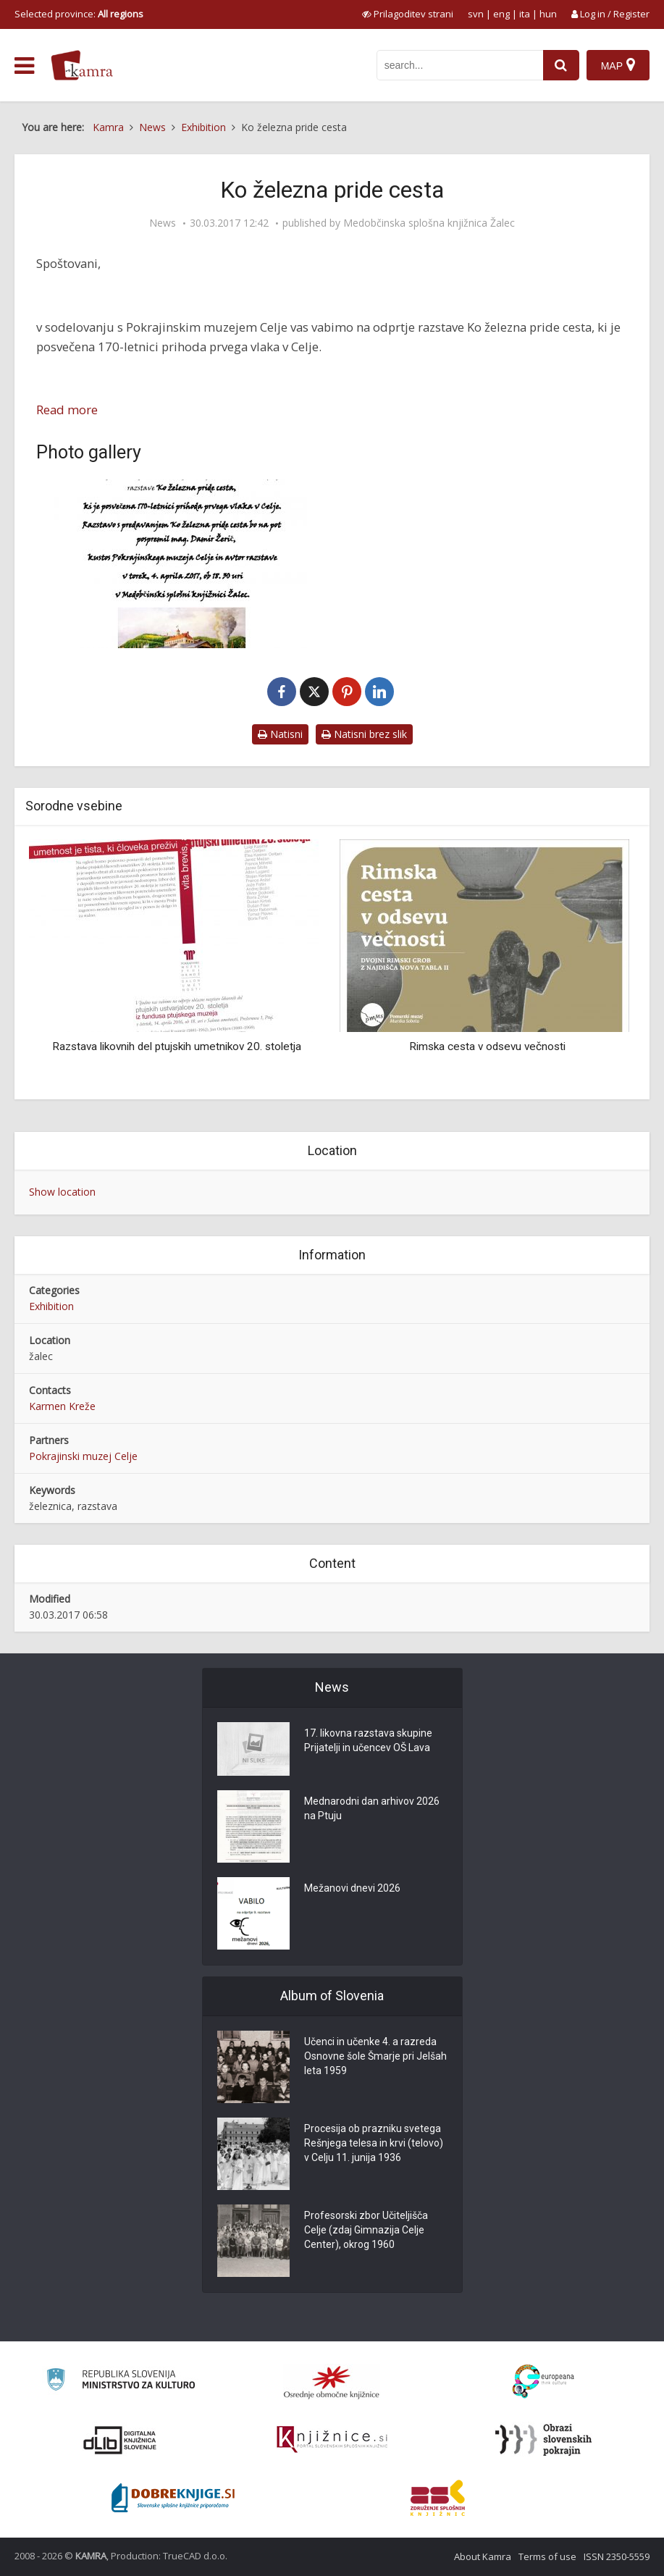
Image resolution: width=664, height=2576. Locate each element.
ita (524, 13)
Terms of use (547, 2556)
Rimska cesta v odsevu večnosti (487, 1046)
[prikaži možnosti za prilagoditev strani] (407, 13)
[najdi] (561, 65)
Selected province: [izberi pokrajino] (78, 13)
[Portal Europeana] (543, 2381)
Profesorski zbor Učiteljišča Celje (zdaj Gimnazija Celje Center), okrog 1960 (366, 2230)
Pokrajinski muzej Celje (83, 1456)
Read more (67, 409)
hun (548, 13)
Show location (62, 1192)
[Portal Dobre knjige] (173, 2497)
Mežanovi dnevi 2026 (352, 1888)
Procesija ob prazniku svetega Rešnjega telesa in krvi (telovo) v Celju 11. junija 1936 (373, 2143)
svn (476, 13)
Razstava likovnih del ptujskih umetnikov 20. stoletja (176, 1046)
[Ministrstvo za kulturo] (120, 2381)
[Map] (618, 65)
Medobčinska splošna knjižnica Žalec (429, 223)
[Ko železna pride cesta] (180, 563)
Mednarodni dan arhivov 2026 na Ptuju (372, 1808)
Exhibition (51, 1306)
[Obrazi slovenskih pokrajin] (543, 2440)
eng (501, 13)
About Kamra (482, 2556)
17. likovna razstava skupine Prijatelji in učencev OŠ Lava (368, 1740)
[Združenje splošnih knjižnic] (438, 2498)
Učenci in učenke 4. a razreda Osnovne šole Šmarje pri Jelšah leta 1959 (375, 2056)
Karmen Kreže (62, 1406)
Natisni (280, 734)
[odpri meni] (24, 65)
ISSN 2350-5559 (617, 2556)
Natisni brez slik (364, 734)
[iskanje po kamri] (460, 65)
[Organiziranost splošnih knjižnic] (331, 2382)
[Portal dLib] (120, 2440)
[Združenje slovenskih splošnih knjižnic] (332, 2439)
